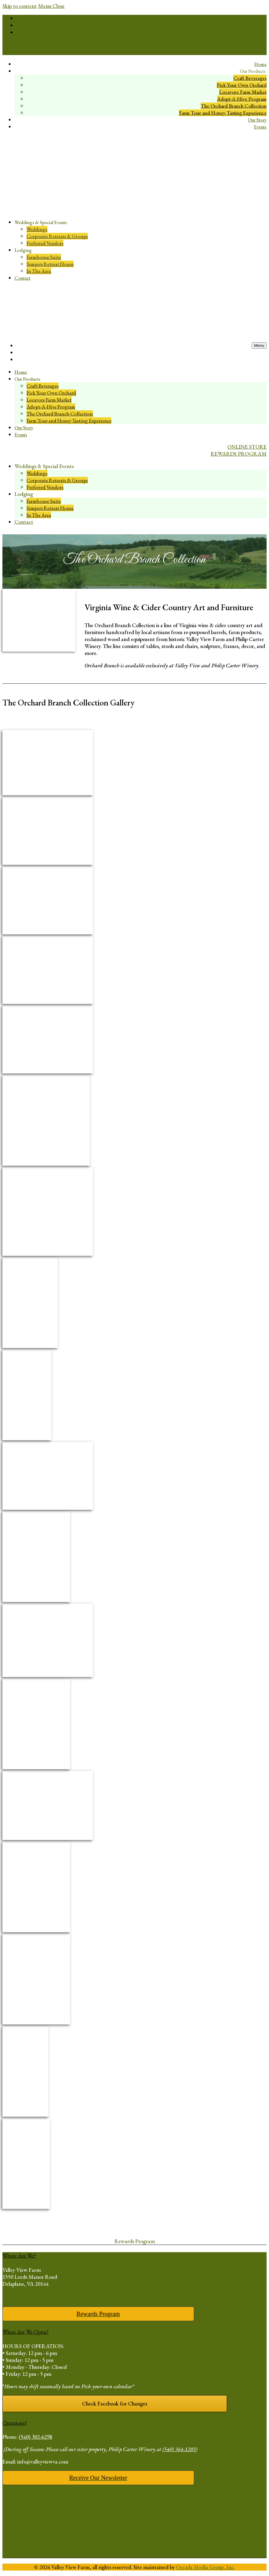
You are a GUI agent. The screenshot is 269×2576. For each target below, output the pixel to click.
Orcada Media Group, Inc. (205, 2567)
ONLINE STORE (247, 44)
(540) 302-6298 (35, 2436)
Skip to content (19, 5)
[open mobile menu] (259, 345)
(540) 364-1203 (179, 2449)
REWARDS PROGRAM (239, 51)
